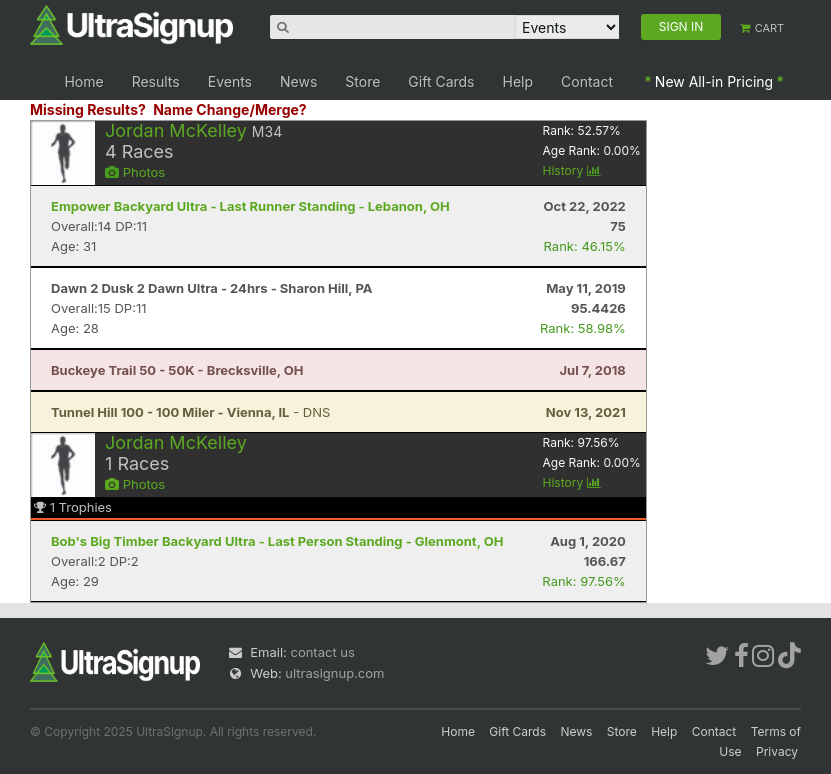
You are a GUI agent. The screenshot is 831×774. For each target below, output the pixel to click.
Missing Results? (88, 109)
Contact (587, 81)
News (298, 81)
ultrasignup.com (334, 673)
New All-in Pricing (714, 81)
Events (230, 81)
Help (518, 81)
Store (362, 81)
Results (156, 81)
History (572, 170)
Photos (135, 172)
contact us (322, 652)
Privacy (777, 751)
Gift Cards (441, 81)
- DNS (190, 412)
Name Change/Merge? (230, 109)
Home (83, 81)
